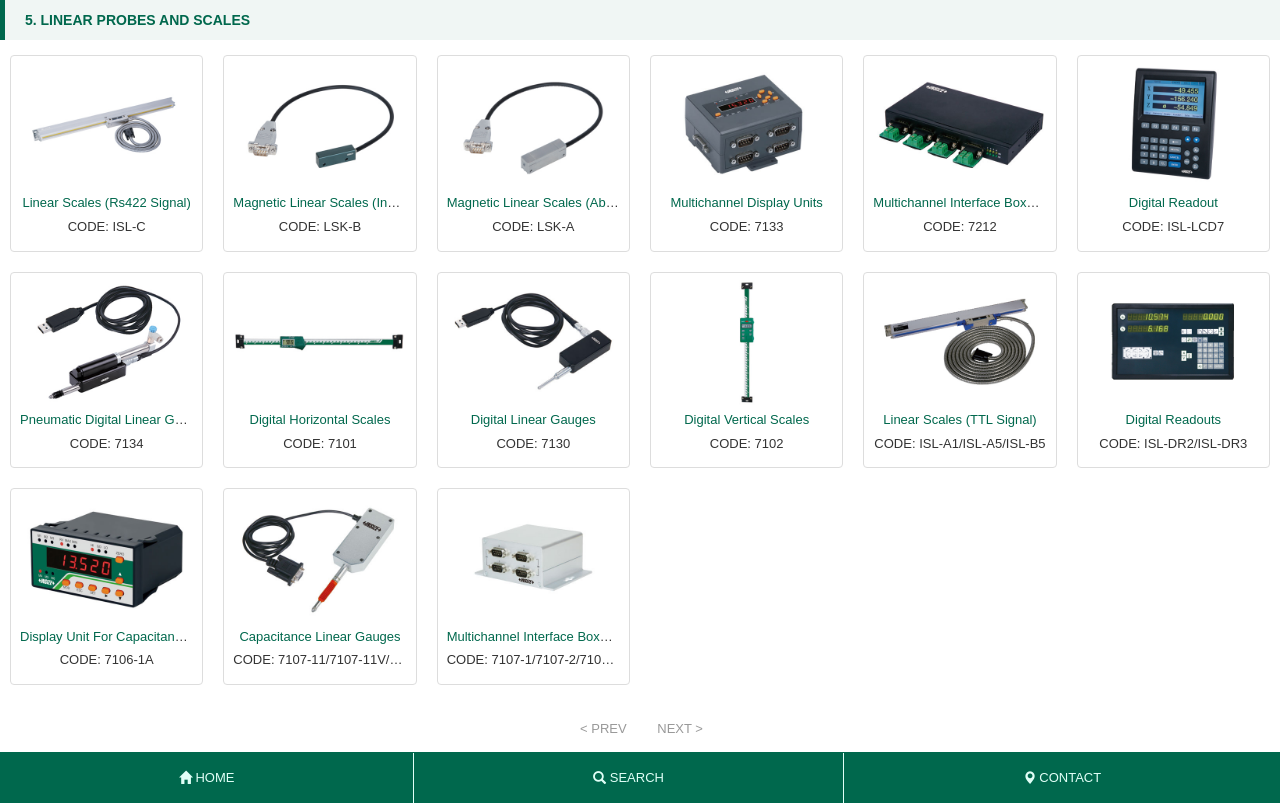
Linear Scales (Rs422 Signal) (106, 202)
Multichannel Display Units (746, 202)
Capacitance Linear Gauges (319, 636)
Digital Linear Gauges (533, 419)
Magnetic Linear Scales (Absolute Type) (562, 202)
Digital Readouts (1173, 419)
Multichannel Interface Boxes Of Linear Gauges (1009, 202)
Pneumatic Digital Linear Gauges (115, 419)
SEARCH (628, 777)
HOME (207, 777)
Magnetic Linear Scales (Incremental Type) (356, 202)
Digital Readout (1173, 202)
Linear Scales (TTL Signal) (959, 419)
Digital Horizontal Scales (320, 419)
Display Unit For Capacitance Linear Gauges (148, 636)
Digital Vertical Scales (746, 419)
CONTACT (1062, 777)
